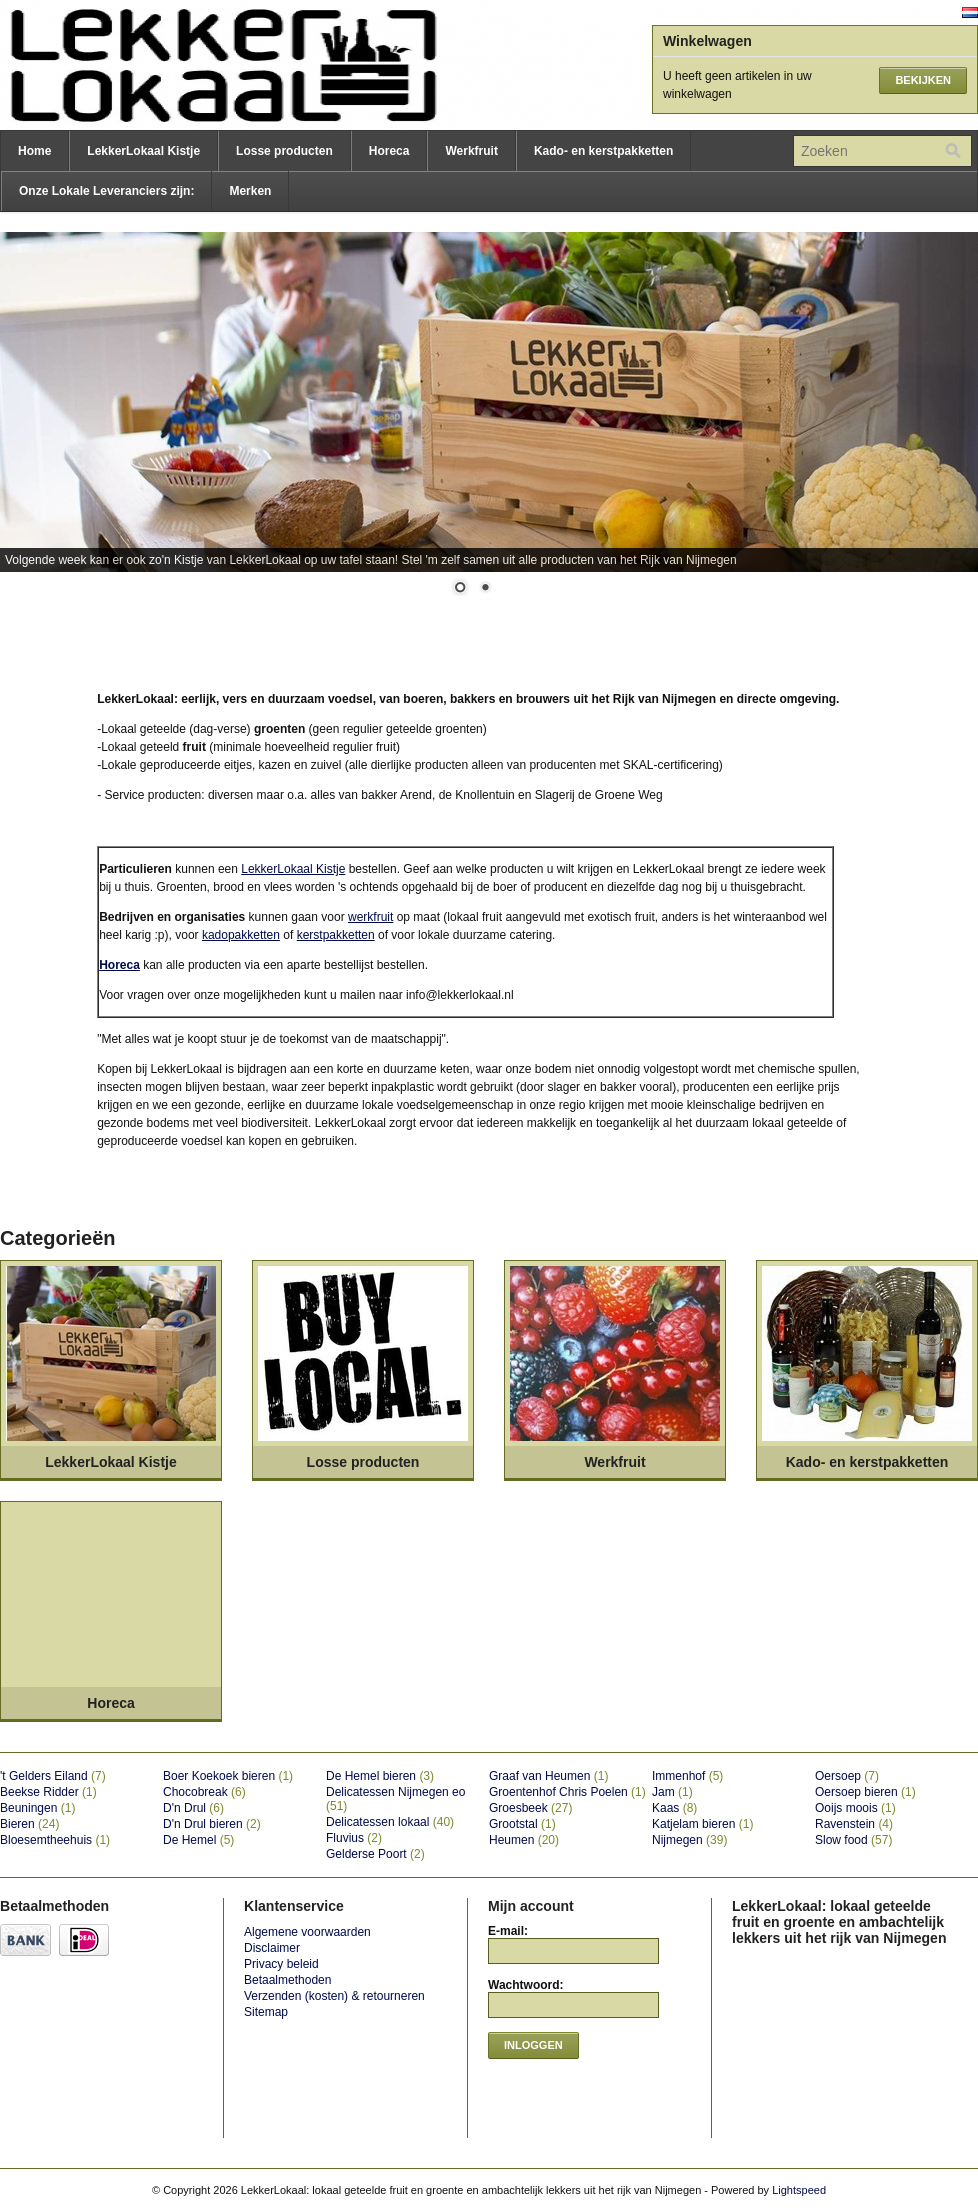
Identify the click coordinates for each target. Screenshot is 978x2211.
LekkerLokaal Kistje (143, 151)
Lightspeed (799, 2190)
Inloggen (533, 2045)
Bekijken (923, 80)
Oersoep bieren (865, 1792)
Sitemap (266, 2012)
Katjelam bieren (702, 1824)
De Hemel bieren (380, 1776)
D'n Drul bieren (212, 1824)
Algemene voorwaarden (307, 1932)
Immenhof (687, 1776)
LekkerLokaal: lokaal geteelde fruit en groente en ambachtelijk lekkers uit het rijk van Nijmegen (200, 65)
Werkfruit (471, 151)
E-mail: (508, 1931)
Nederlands (970, 12)
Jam (672, 1792)
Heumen (524, 1840)
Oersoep (847, 1776)
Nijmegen (689, 1840)
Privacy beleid (281, 1964)
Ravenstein (854, 1824)
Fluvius (354, 1838)
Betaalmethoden (287, 1980)
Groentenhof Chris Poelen (567, 1792)
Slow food (853, 1840)
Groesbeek (530, 1808)
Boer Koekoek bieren (228, 1776)
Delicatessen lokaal (390, 1822)
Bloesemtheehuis (55, 1840)
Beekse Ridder (48, 1792)
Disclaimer (272, 1948)
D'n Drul (193, 1808)
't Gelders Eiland (53, 1776)
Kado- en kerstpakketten (603, 151)
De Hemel (198, 1840)
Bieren (29, 1824)
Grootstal (522, 1824)
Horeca (389, 151)
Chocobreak (204, 1792)
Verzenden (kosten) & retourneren (334, 1996)
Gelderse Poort (375, 1854)
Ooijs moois (855, 1808)
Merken (250, 191)
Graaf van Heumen (548, 1776)
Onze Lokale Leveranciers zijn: (106, 191)
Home (34, 151)
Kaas (674, 1808)
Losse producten (284, 151)
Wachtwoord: (526, 1985)
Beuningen (37, 1808)
